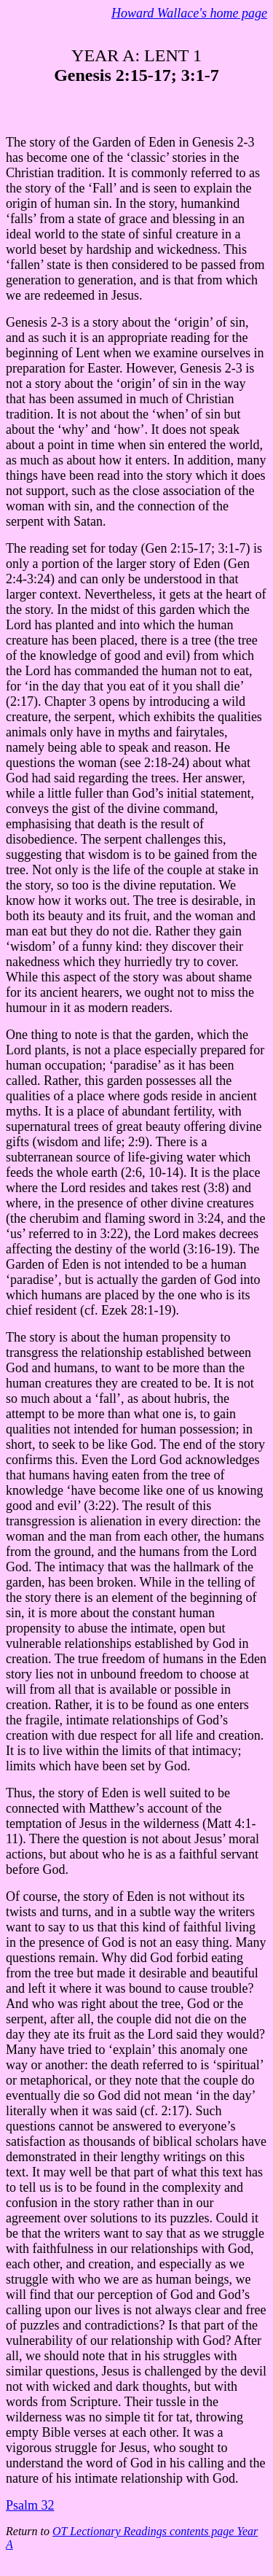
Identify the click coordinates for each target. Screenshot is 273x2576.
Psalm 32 (30, 2505)
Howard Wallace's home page (189, 13)
